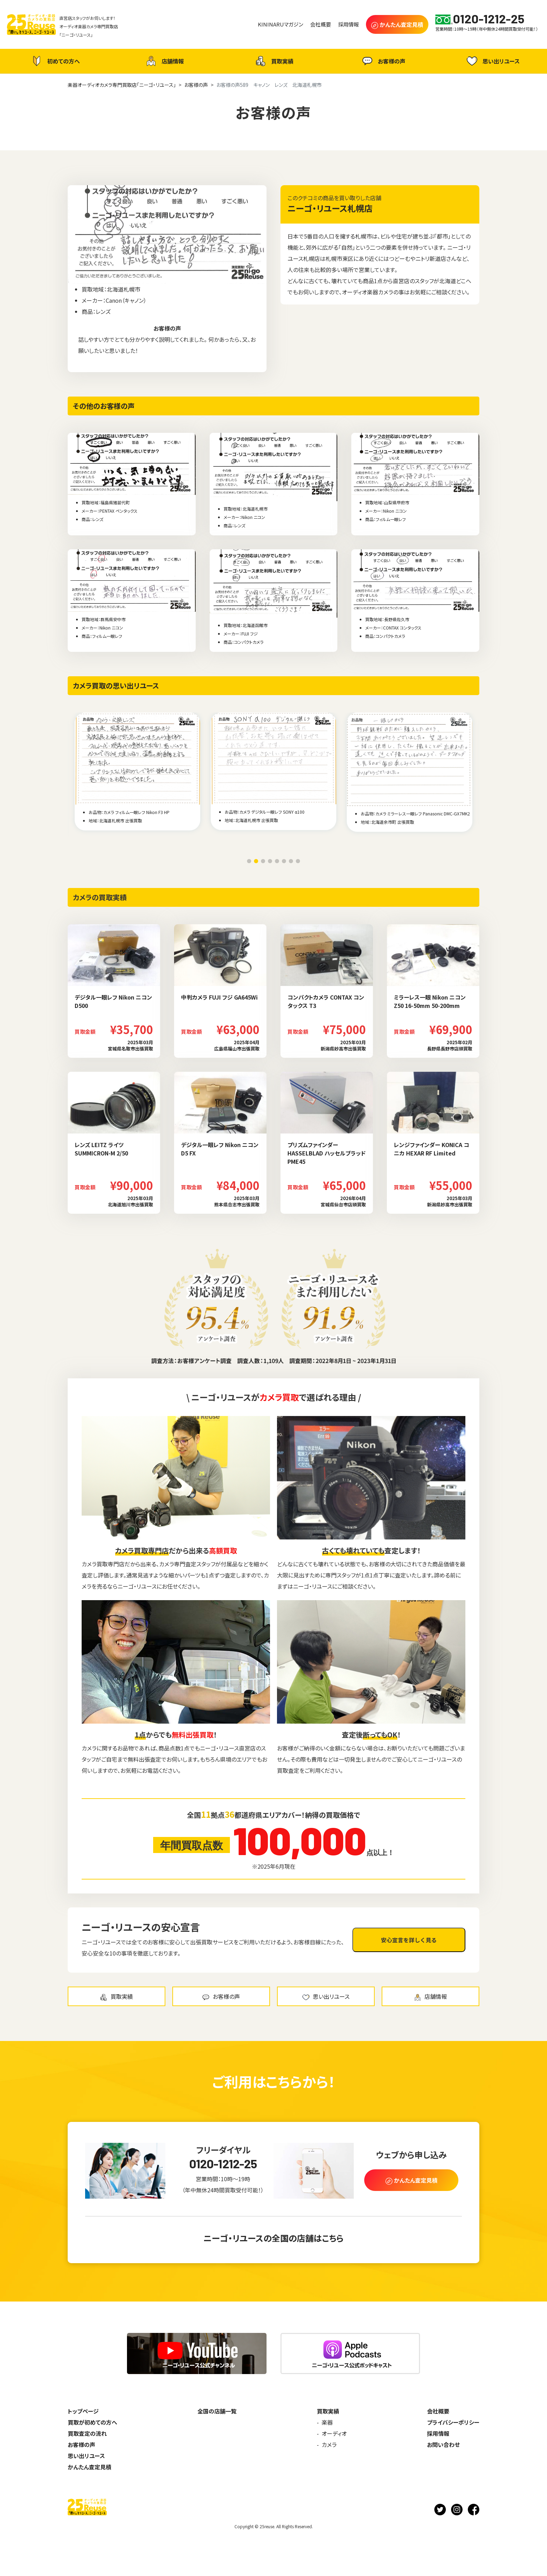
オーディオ (334, 2433)
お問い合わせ (443, 2444)
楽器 (327, 2422)
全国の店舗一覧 (217, 2411)
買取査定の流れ (87, 2433)
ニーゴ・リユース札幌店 (330, 208)
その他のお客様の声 (104, 406)
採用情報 (438, 2433)
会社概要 (438, 2411)
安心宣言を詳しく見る (409, 1940)
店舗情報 (164, 61)
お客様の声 (382, 61)
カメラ (329, 2444)
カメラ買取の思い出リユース (116, 685)
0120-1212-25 (223, 2163)
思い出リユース (492, 61)
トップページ (83, 2411)
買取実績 (273, 61)
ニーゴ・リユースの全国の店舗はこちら (273, 2238)
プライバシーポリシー (453, 2422)
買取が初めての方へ (92, 2422)
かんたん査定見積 (89, 2467)
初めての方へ (55, 61)
